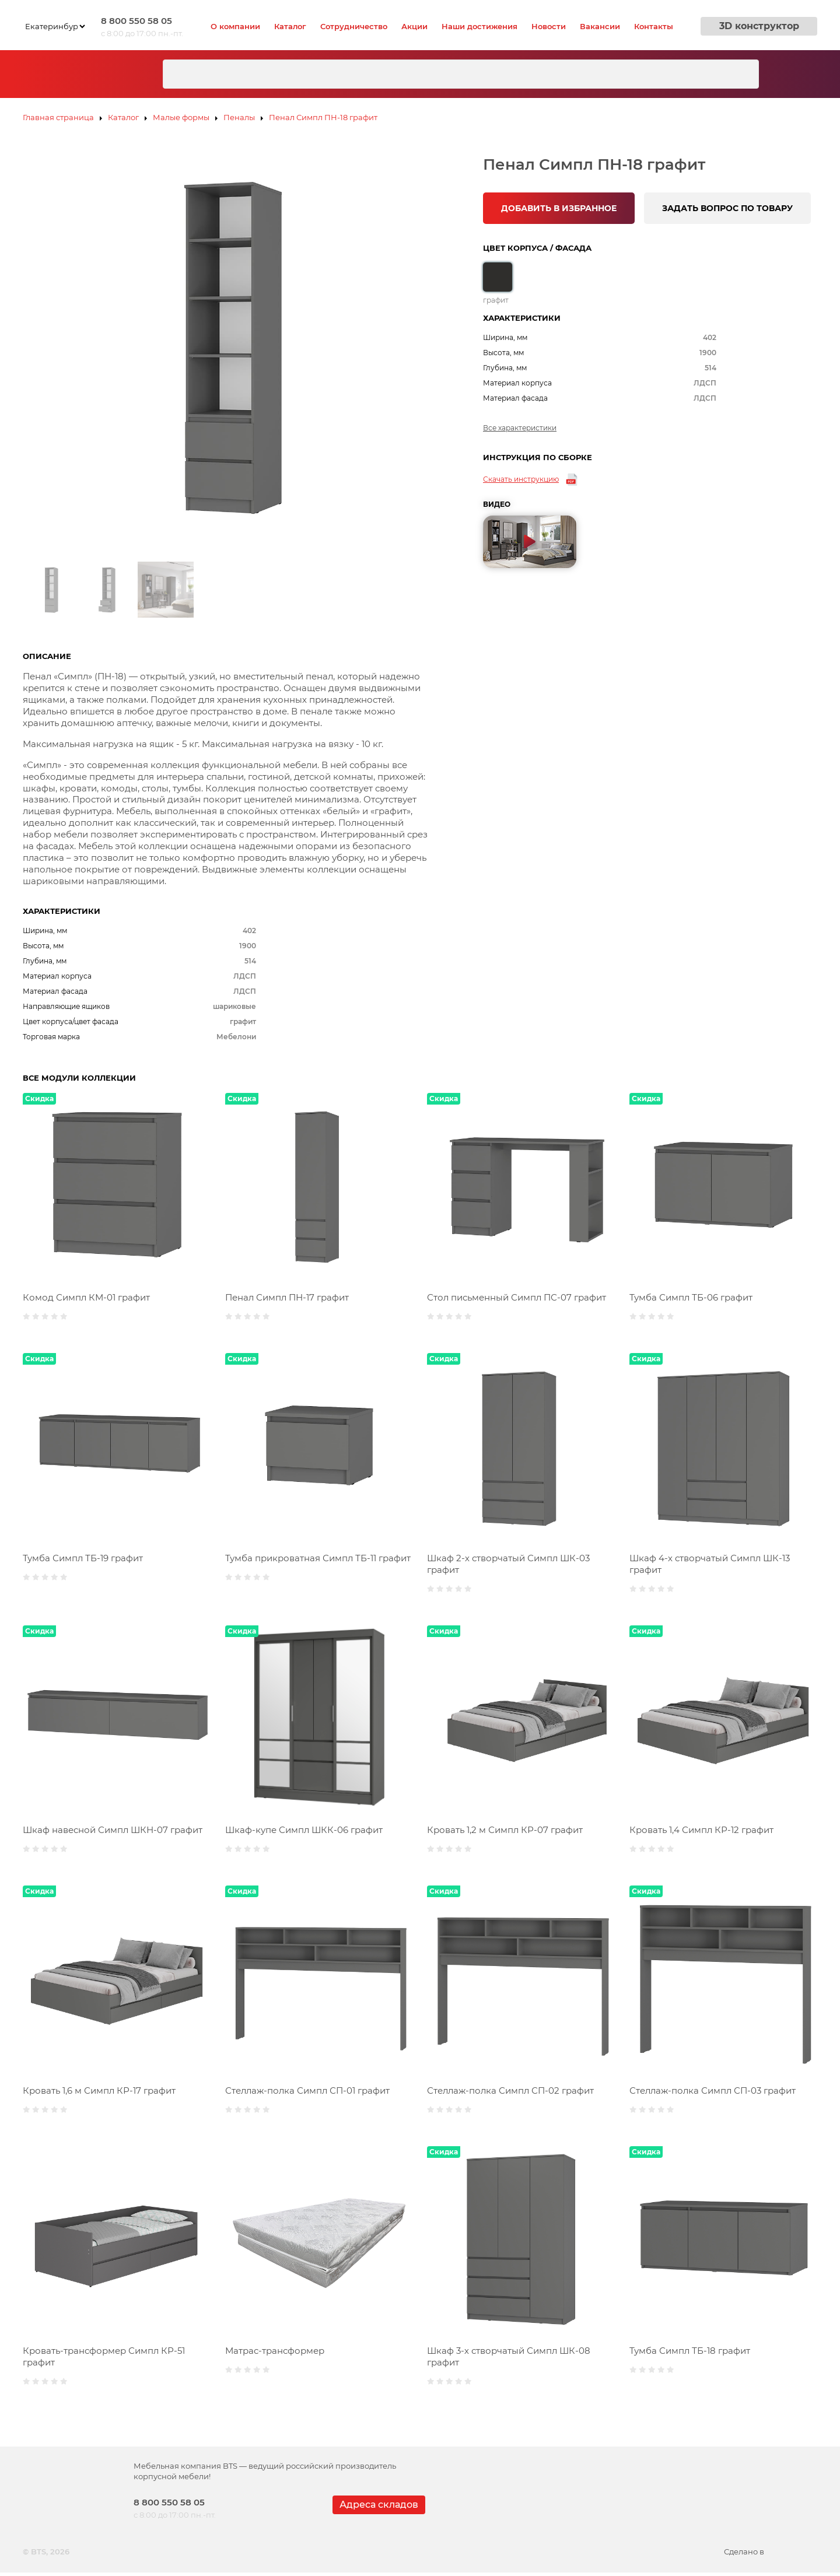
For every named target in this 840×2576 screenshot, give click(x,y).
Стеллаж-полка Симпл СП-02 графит (510, 2090)
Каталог (290, 26)
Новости (548, 26)
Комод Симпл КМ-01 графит (86, 1297)
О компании (235, 26)
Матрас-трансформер (274, 2350)
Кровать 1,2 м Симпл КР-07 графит (505, 1829)
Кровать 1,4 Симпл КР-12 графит (701, 1829)
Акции (414, 26)
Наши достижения (479, 26)
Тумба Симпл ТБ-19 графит (83, 1558)
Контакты (653, 26)
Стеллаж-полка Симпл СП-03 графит (712, 2090)
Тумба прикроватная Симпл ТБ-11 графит (318, 1558)
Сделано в (770, 2552)
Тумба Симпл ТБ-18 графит (689, 2350)
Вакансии (600, 26)
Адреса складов (379, 2504)
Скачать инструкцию (521, 479)
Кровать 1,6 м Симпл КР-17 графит (99, 2090)
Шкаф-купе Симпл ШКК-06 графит (304, 1829)
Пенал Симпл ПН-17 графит (287, 1297)
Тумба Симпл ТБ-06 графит (690, 1297)
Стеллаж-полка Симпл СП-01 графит (307, 2090)
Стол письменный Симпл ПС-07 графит (516, 1297)
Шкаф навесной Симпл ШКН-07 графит (112, 1829)
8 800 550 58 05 (136, 20)
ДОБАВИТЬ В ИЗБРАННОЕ (559, 208)
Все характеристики (519, 427)
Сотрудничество (353, 26)
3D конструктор (759, 25)
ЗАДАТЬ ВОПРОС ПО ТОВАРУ (727, 208)
